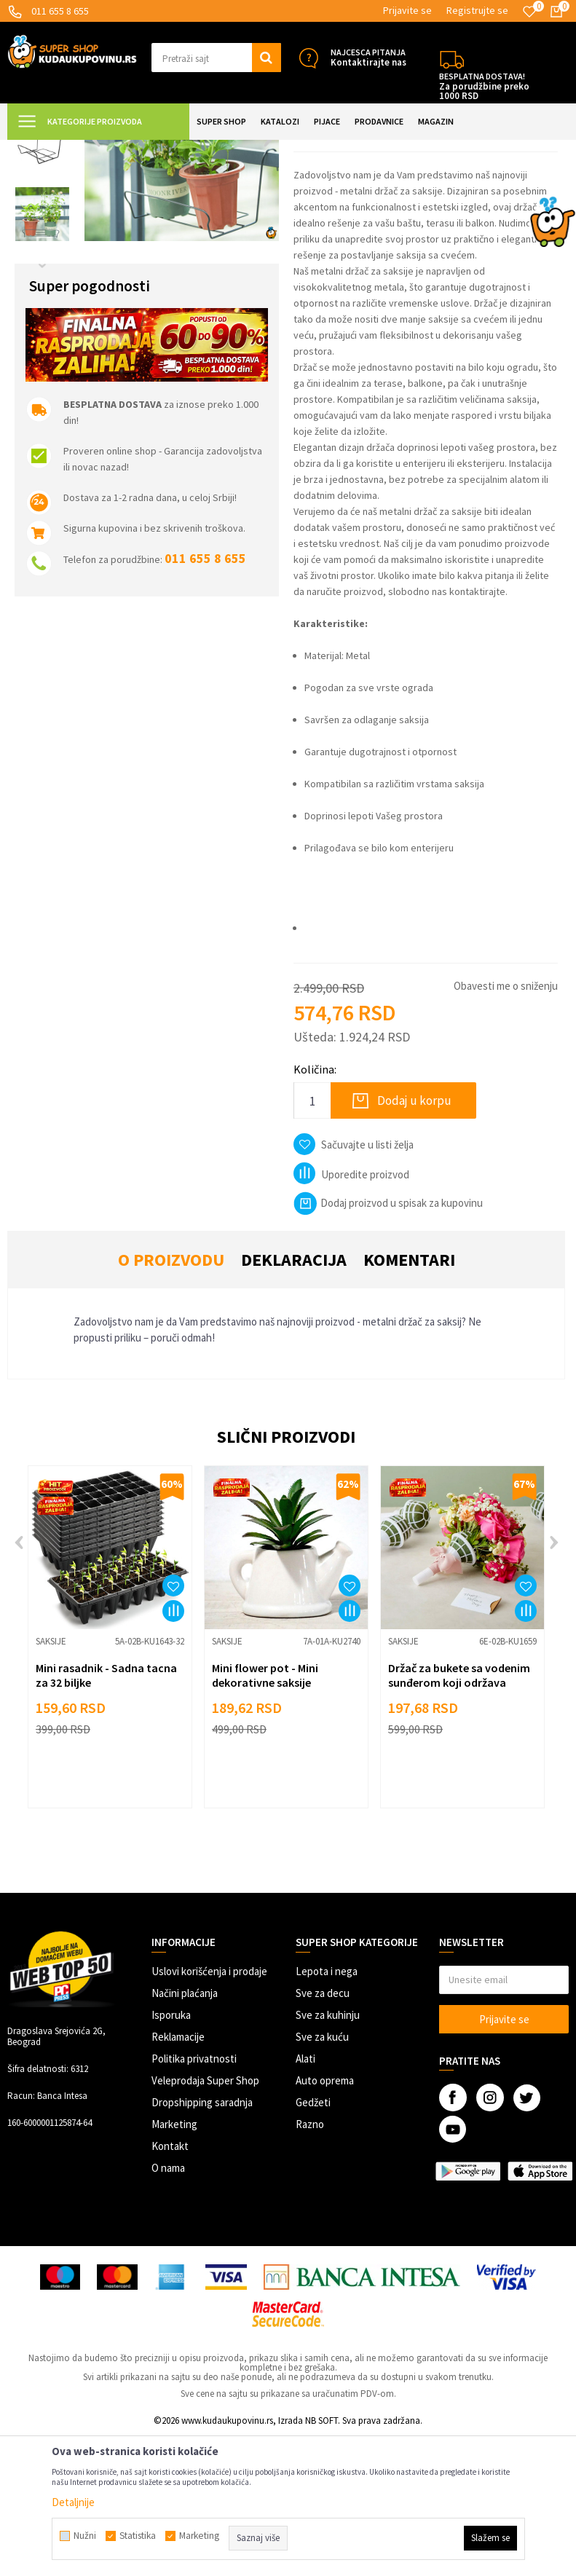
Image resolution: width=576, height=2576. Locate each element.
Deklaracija (294, 1399)
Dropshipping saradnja (202, 2242)
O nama (168, 2307)
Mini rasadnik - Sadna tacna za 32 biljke (106, 1814)
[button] (216, 57)
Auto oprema (325, 2220)
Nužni (85, 2536)
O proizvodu (171, 1399)
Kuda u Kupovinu (41, 149)
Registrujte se (477, 10)
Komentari (409, 1399)
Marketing (174, 2263)
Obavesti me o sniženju (506, 1126)
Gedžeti (313, 2242)
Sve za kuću (322, 2176)
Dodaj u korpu (414, 1240)
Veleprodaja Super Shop (205, 2220)
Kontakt (170, 2285)
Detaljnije (73, 2502)
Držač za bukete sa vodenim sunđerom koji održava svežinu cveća (459, 1822)
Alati (305, 2198)
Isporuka (171, 2154)
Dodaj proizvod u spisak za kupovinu (388, 1343)
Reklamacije (178, 2176)
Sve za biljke (282, 149)
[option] (42, 214)
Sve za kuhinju (328, 2154)
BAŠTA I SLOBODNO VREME (194, 149)
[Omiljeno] (529, 11)
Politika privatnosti (194, 2198)
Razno (310, 2263)
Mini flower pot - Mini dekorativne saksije (265, 1814)
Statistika (137, 2536)
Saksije (330, 149)
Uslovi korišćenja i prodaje (209, 2111)
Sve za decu (323, 2132)
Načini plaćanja (184, 2132)
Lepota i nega (327, 2111)
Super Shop (108, 149)
